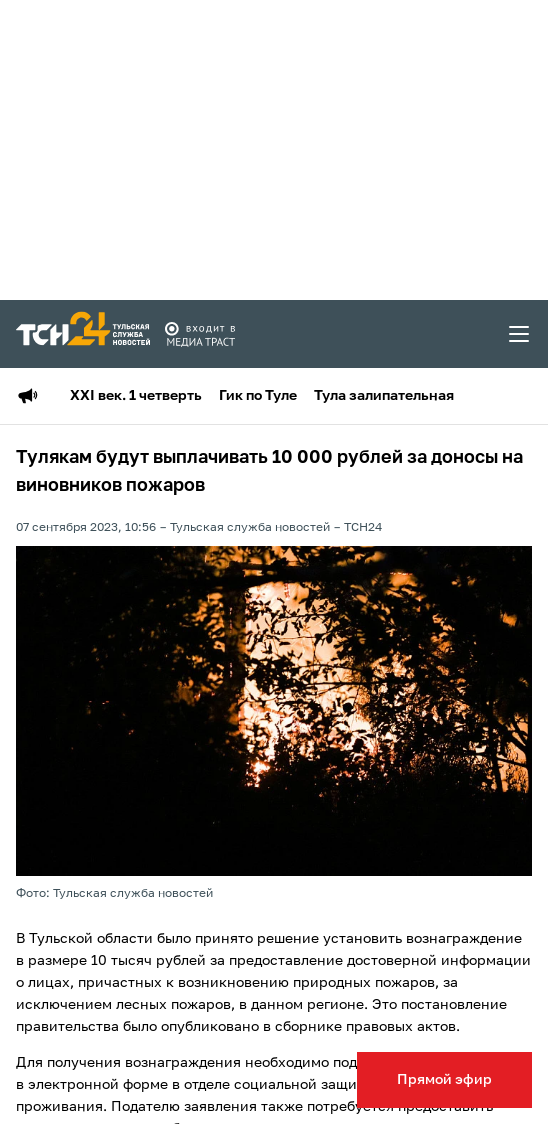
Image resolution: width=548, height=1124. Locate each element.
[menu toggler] (520, 334)
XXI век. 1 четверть (136, 396)
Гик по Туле (258, 396)
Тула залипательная (384, 396)
